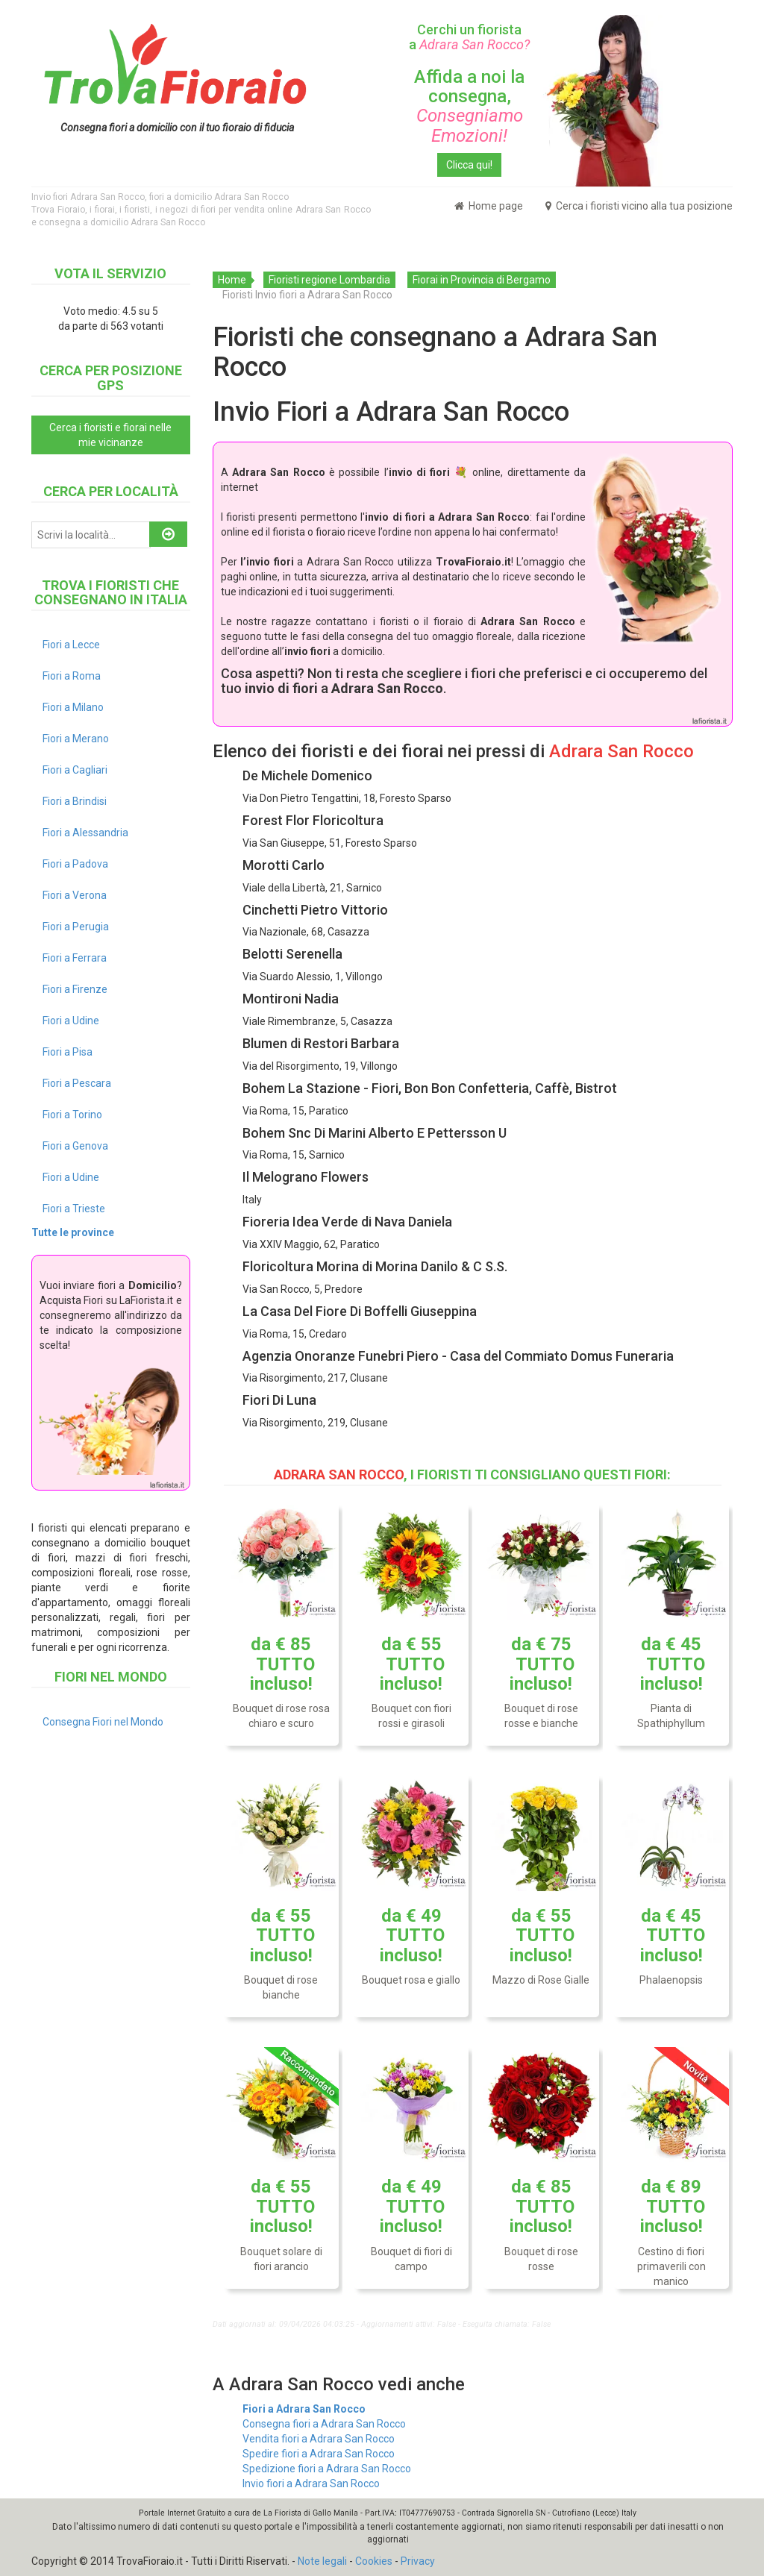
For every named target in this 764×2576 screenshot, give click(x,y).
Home (232, 280)
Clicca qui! (469, 165)
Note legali (322, 2561)
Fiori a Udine (71, 1021)
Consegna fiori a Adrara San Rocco (324, 2424)
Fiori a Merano (76, 739)
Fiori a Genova (75, 1146)
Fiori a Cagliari (75, 770)
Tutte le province (72, 1232)
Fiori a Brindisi (75, 801)
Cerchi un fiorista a (469, 37)
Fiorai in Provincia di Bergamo (482, 280)
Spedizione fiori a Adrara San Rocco (326, 2469)
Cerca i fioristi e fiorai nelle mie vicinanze (110, 435)
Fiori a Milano (73, 707)
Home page (488, 206)
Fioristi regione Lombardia (329, 280)
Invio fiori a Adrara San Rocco (311, 2483)
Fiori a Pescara (77, 1083)
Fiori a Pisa (68, 1052)
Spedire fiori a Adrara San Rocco (318, 2454)
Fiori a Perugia (76, 927)
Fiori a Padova (75, 864)
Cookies (373, 2561)
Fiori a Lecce (71, 645)
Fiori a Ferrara (75, 958)
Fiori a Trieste (74, 1209)
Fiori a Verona (75, 895)
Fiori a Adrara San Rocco (304, 2409)
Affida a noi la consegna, (469, 106)
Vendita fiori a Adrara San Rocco (318, 2439)
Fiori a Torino (72, 1115)
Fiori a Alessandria (85, 833)
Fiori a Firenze (75, 989)
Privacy (418, 2561)
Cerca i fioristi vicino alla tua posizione (639, 206)
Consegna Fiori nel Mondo (103, 1722)
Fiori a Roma (72, 676)
